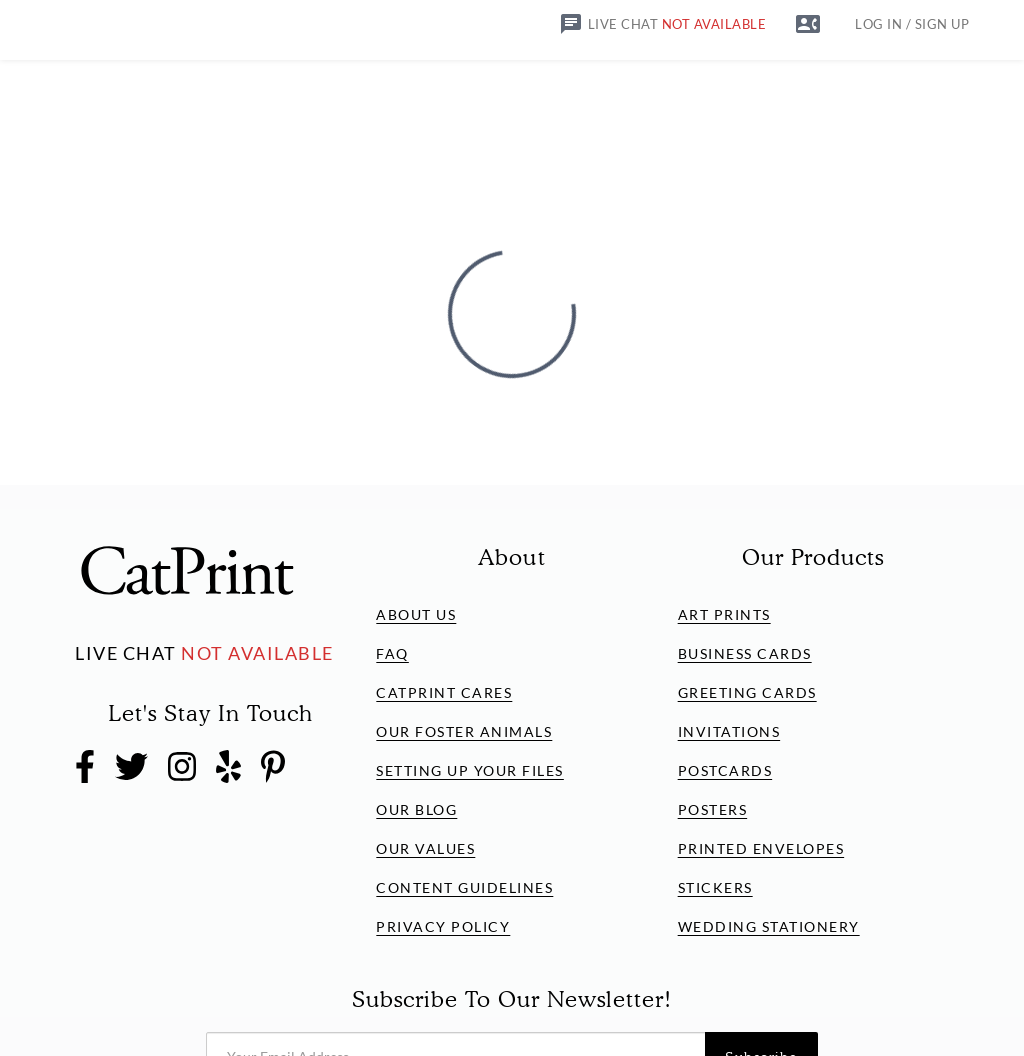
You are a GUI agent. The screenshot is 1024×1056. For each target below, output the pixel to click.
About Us (416, 614)
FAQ (392, 653)
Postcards (725, 770)
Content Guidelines (464, 887)
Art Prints (724, 614)
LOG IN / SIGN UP (912, 24)
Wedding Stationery (769, 926)
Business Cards (745, 653)
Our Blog (416, 809)
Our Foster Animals (464, 731)
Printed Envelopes (761, 848)
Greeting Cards (747, 692)
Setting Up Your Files (470, 770)
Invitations (729, 731)
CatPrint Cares (444, 692)
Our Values (425, 848)
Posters (713, 809)
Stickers (715, 887)
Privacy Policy (443, 926)
